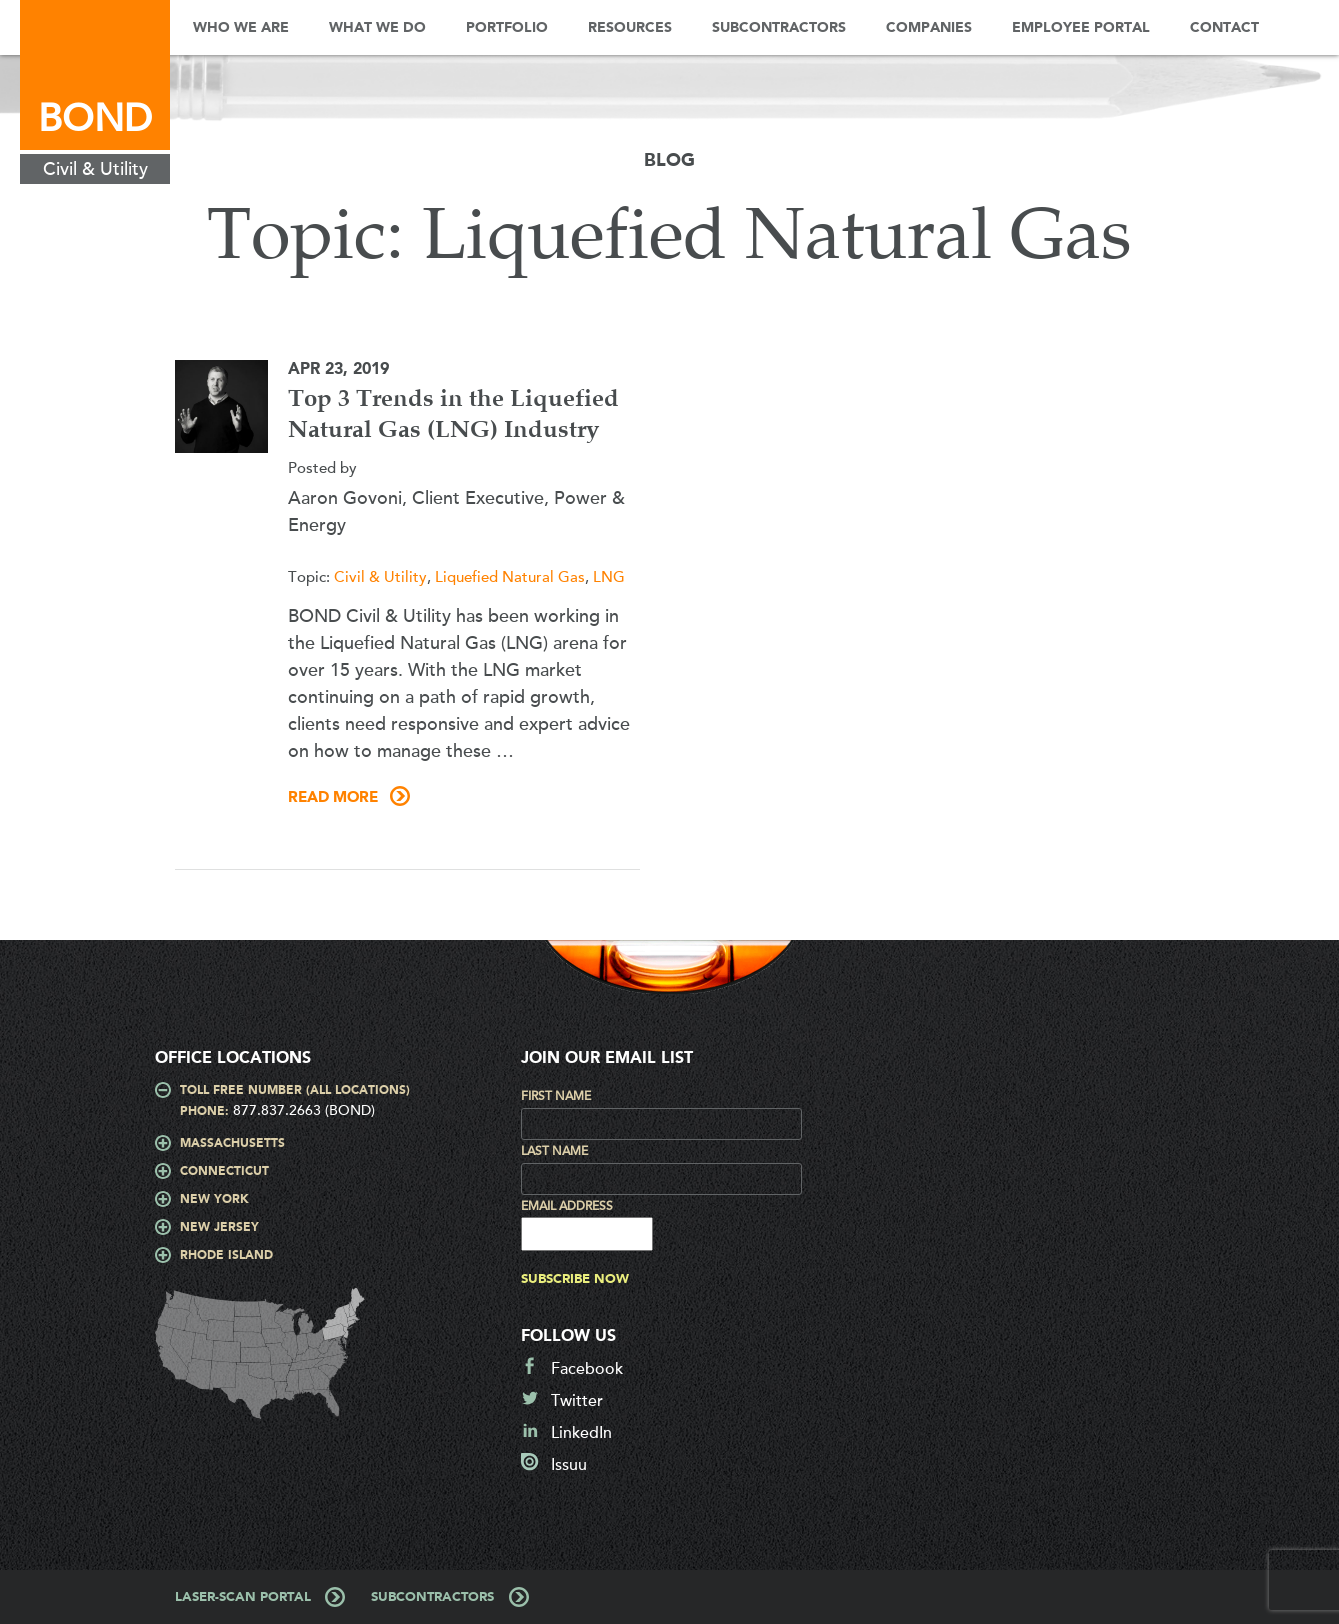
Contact (1224, 28)
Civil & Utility (380, 577)
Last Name (554, 1151)
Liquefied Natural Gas (510, 577)
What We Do (377, 28)
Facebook (587, 1369)
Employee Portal (1081, 28)
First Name (556, 1096)
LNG (609, 577)
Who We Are (241, 28)
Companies (929, 28)
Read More (333, 798)
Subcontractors (779, 28)
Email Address (567, 1206)
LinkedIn (581, 1433)
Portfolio (507, 28)
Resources (630, 28)
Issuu (569, 1465)
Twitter (577, 1401)
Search (1309, 27)
